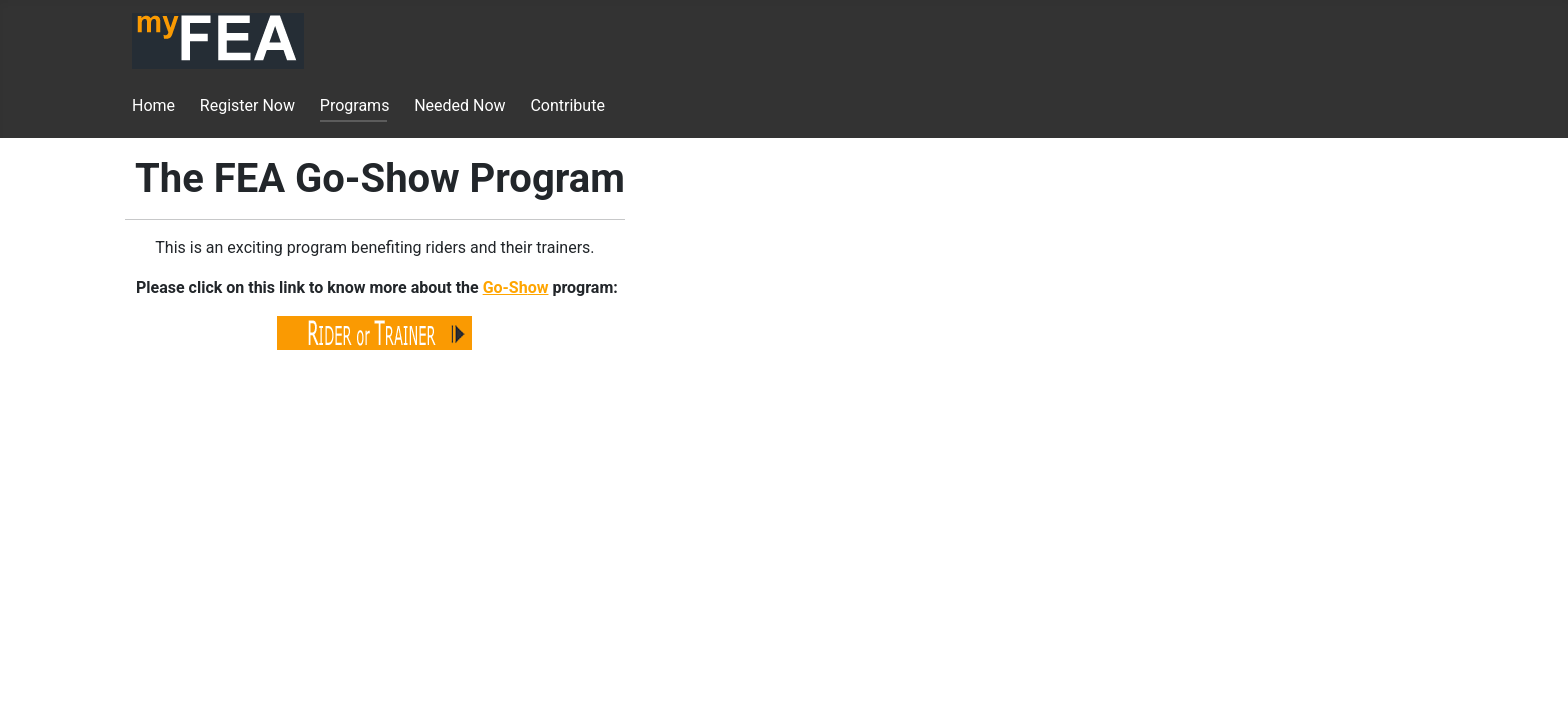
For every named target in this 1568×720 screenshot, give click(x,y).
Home (153, 105)
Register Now (247, 105)
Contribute (567, 105)
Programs (355, 105)
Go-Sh (505, 287)
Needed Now (459, 105)
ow (538, 287)
